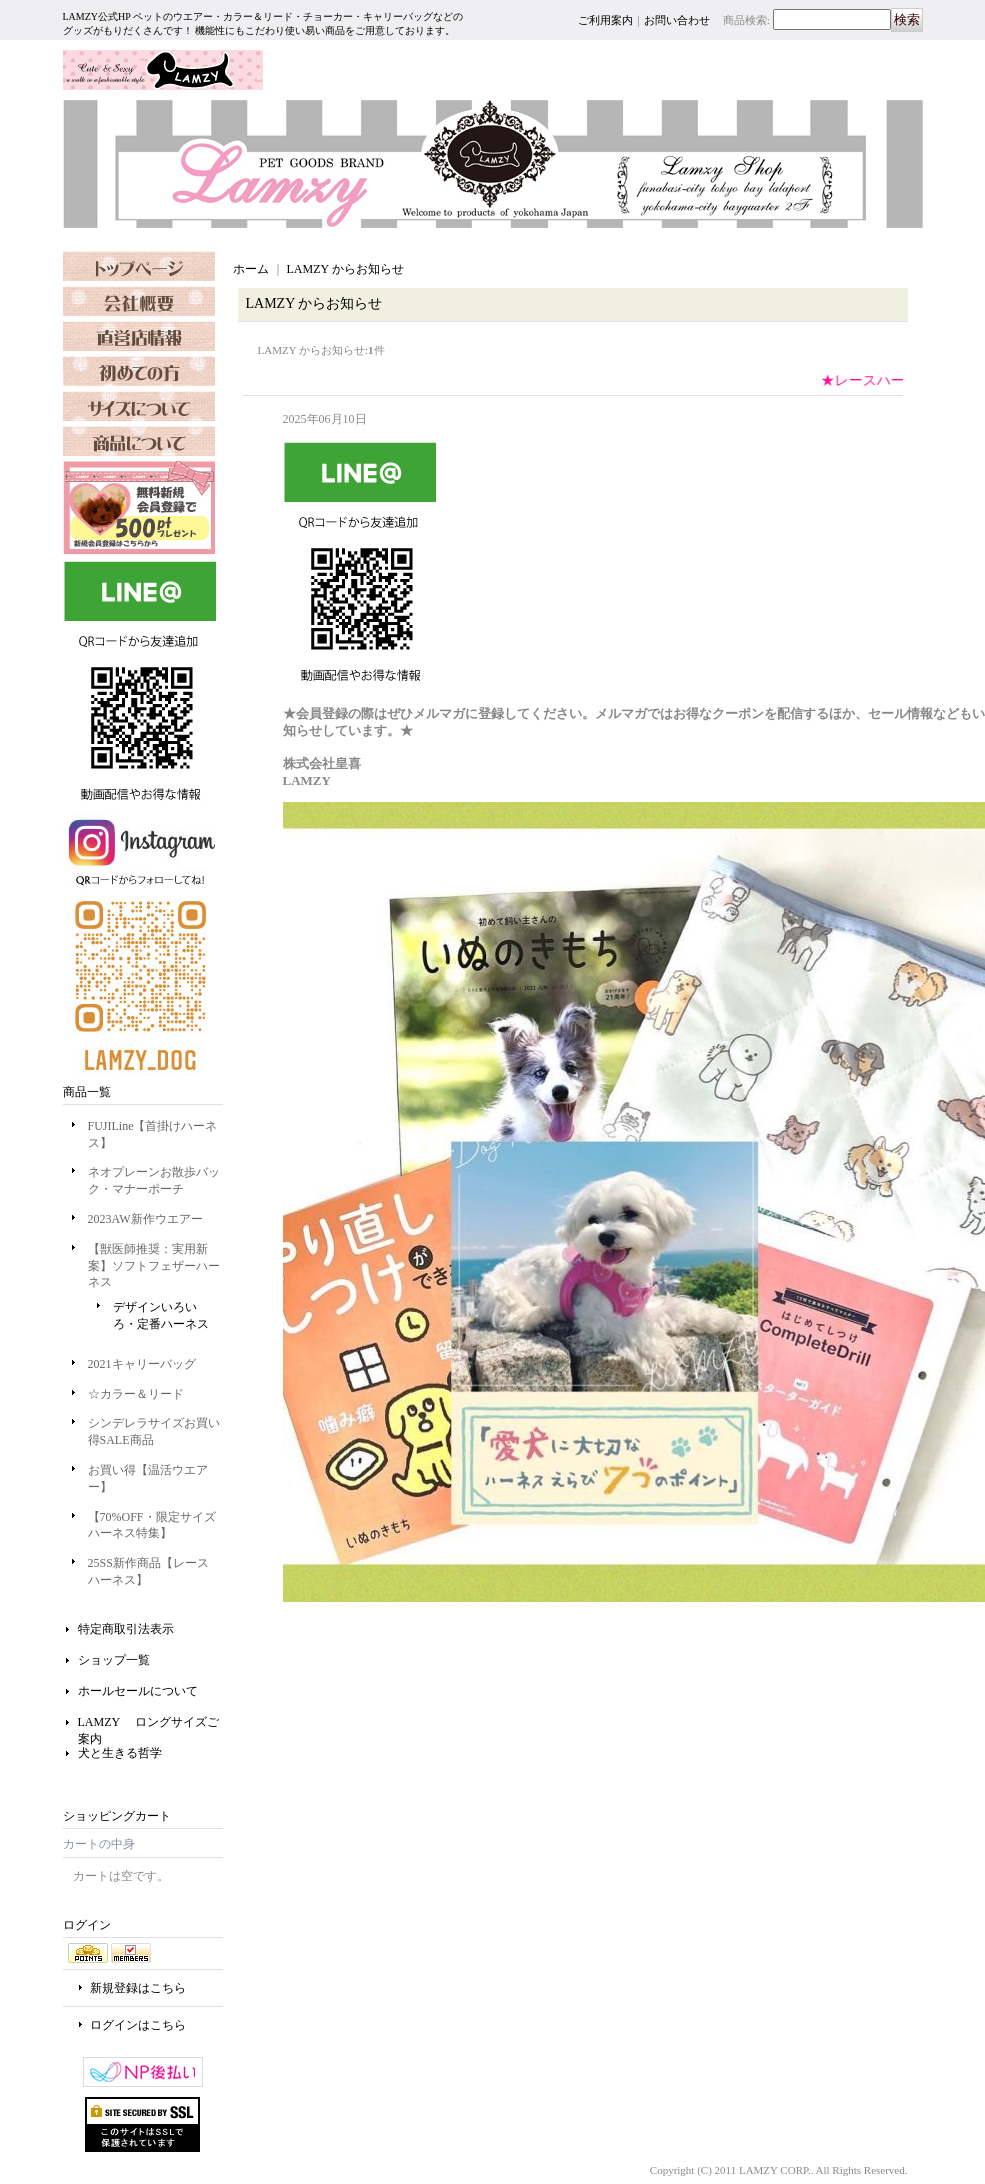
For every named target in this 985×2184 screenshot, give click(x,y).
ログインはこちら (138, 2025)
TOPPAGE (139, 266)
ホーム (251, 269)
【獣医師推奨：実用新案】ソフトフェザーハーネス (154, 1266)
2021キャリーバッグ (142, 1364)
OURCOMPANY (139, 301)
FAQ (139, 406)
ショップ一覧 (114, 1660)
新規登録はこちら (138, 1988)
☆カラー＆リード (136, 1394)
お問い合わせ (677, 20)
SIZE (139, 441)
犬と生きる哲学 (120, 1753)
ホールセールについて (138, 1691)
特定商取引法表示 (126, 1629)
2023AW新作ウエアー (145, 1219)
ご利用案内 (605, 20)
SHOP (139, 336)
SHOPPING (139, 371)
